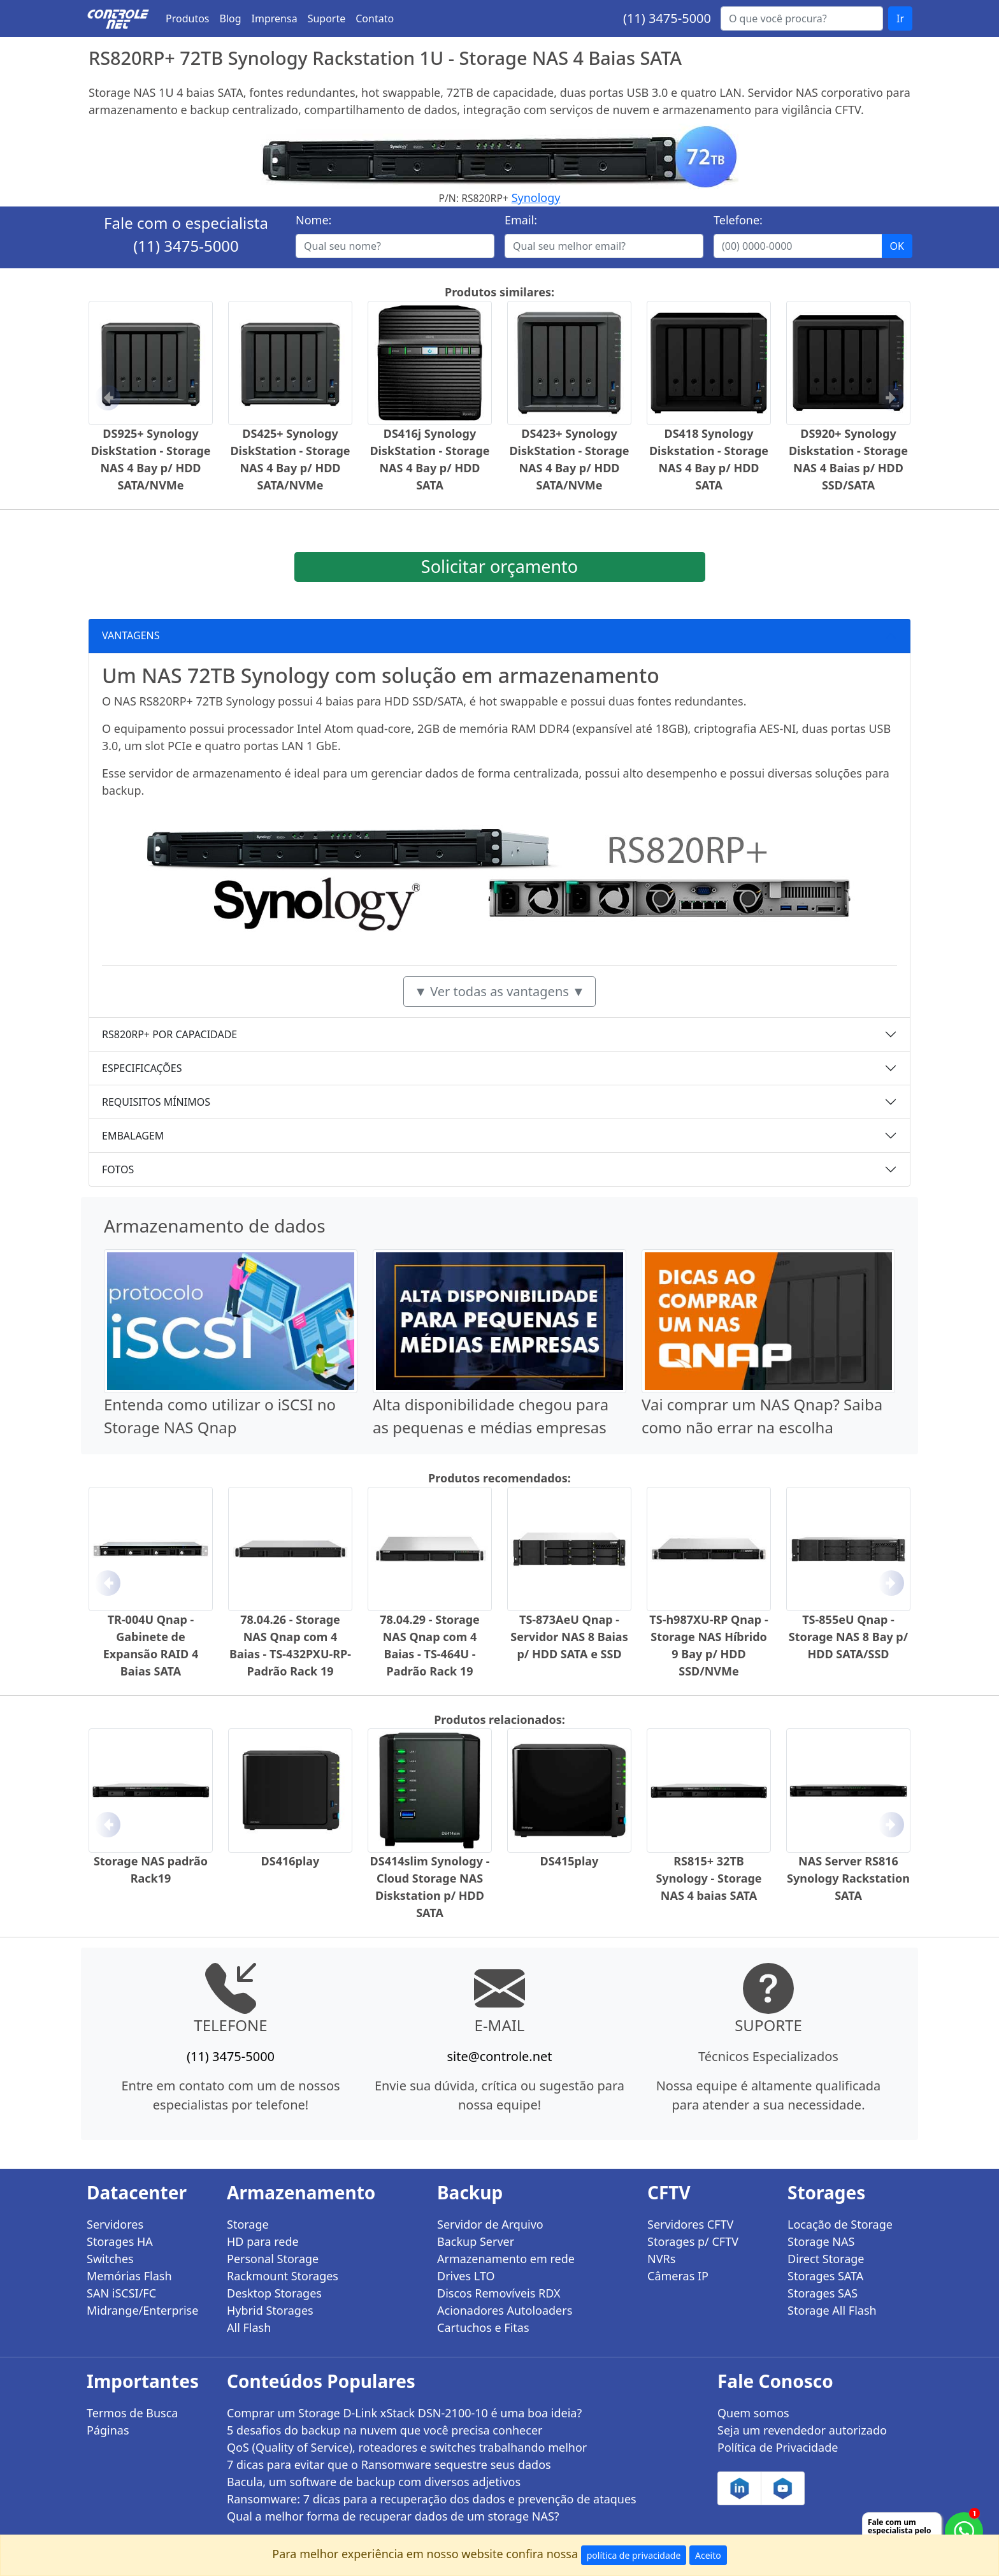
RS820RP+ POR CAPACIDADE (169, 1034)
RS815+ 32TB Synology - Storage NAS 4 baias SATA (708, 1878)
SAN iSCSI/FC (121, 2293)
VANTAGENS (131, 635)
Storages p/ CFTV (692, 2241)
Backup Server (475, 2241)
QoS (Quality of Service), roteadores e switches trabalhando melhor (407, 2447)
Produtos (188, 18)
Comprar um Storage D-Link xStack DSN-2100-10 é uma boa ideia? (404, 2412)
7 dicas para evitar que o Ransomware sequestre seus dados (389, 2464)
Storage (248, 2224)
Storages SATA (825, 2275)
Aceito (708, 2555)
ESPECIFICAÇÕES (142, 1068)
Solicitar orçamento (499, 566)
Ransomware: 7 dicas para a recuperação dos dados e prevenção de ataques (431, 2499)
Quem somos (753, 2412)
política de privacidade (634, 2555)
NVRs (661, 2258)
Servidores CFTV (690, 2224)
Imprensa (275, 18)
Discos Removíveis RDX (499, 2293)
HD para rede (263, 2241)
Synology (536, 197)
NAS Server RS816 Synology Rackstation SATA (848, 1878)
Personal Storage (273, 2258)
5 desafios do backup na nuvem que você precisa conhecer (385, 2430)
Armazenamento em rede (506, 2258)
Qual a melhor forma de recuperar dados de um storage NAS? (393, 2516)
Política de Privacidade (777, 2447)
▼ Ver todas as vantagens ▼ (499, 991)
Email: (521, 220)
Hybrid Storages (270, 2310)
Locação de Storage (840, 2224)
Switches (110, 2258)
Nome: (313, 220)
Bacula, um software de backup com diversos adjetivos (374, 2481)
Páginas (108, 2430)
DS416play (290, 1861)
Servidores (115, 2224)
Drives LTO (466, 2275)
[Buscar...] (802, 18)
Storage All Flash (832, 2310)
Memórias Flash (129, 2275)
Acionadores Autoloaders (504, 2310)
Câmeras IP (677, 2275)
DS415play (569, 1861)
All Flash (249, 2327)
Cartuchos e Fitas (483, 2327)
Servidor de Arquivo (490, 2224)
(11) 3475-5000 (667, 18)
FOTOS (118, 1169)
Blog (230, 18)
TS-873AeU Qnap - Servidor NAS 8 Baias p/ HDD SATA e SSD (569, 1636)
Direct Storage (826, 2258)
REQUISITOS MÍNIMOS (156, 1102)
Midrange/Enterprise (142, 2310)
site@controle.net (499, 2056)
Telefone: (738, 220)
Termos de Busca (132, 2412)
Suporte (327, 18)
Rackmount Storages (282, 2275)
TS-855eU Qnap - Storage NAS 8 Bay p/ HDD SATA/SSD (848, 1636)
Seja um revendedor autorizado (802, 2430)
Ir (900, 18)
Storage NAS (820, 2241)
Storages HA (120, 2241)
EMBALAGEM (133, 1136)
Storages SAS (822, 2293)
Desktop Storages (274, 2293)
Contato (375, 18)
